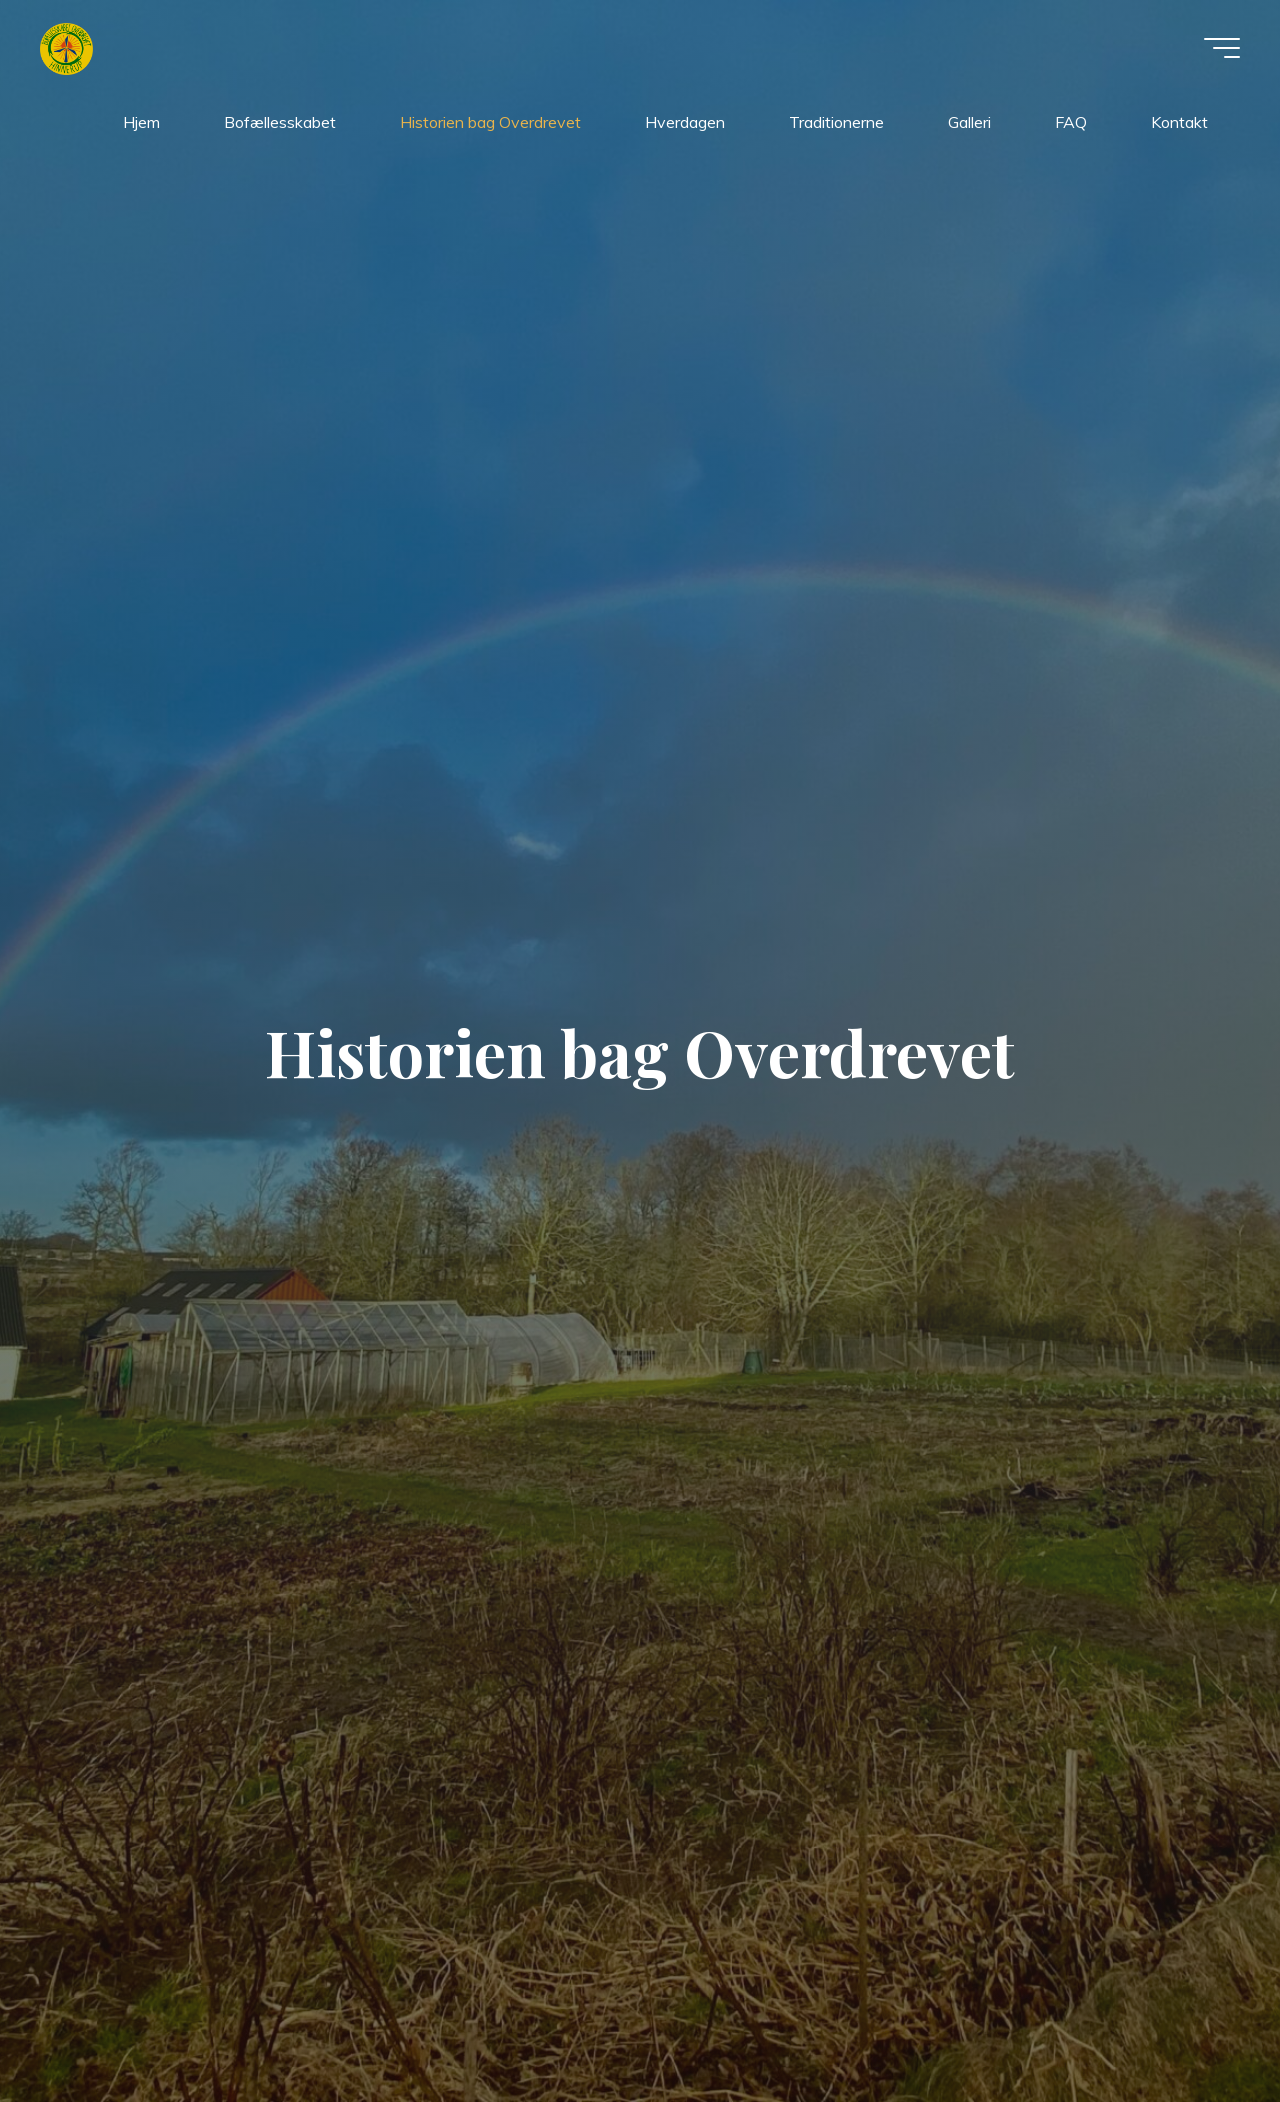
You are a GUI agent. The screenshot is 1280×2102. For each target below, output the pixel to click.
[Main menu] (1222, 48)
